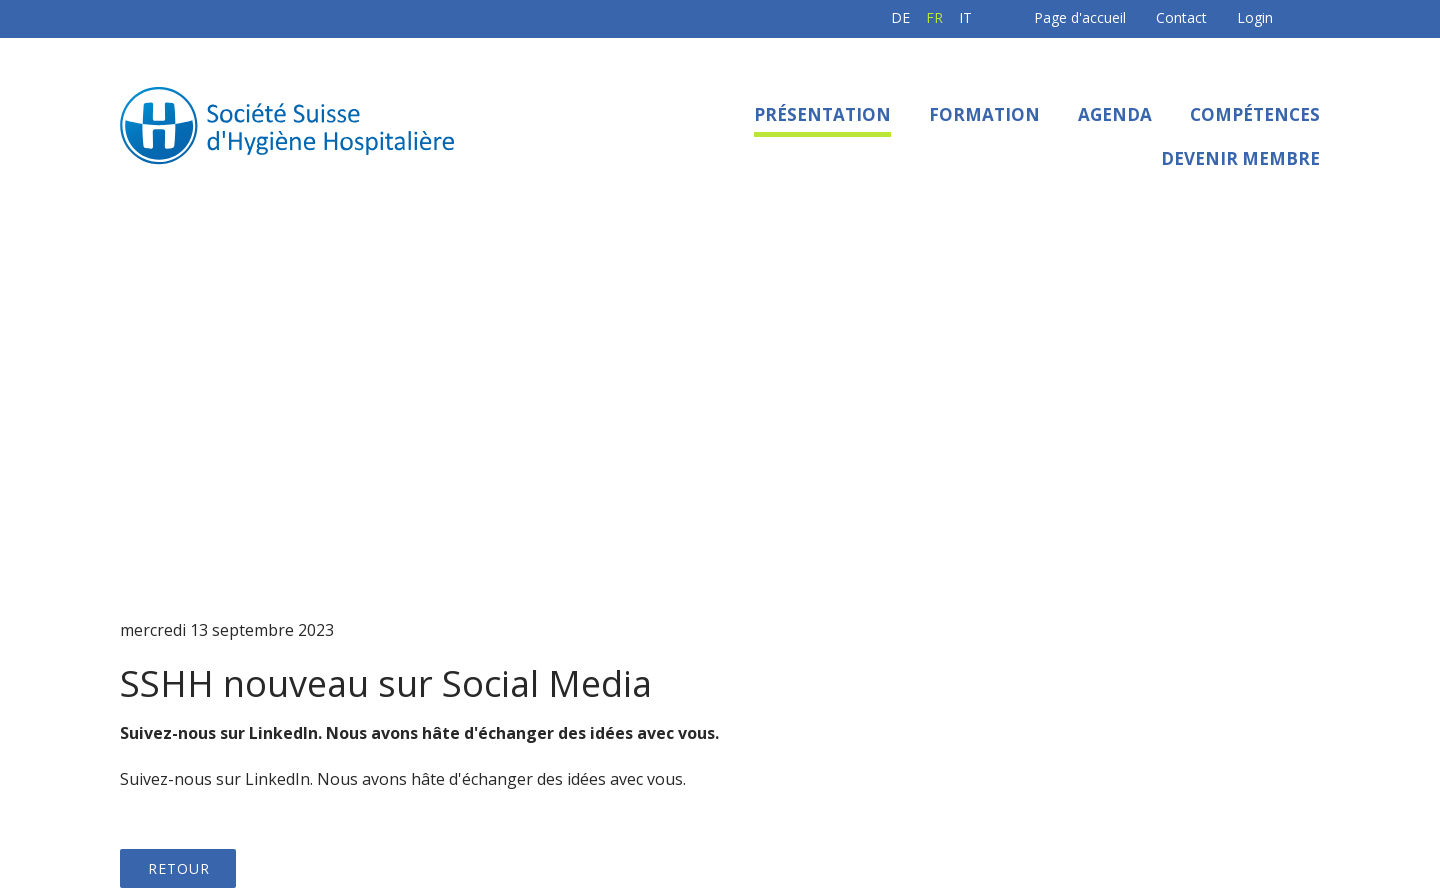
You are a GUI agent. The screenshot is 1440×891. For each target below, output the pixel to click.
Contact (1087, 17)
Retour (179, 379)
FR (840, 17)
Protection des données (762, 821)
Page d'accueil (986, 17)
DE (806, 17)
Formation (984, 114)
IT (871, 17)
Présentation (822, 114)
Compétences (1255, 114)
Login (1161, 17)
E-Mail (1283, 756)
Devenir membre (1240, 158)
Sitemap (896, 821)
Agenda (1115, 114)
